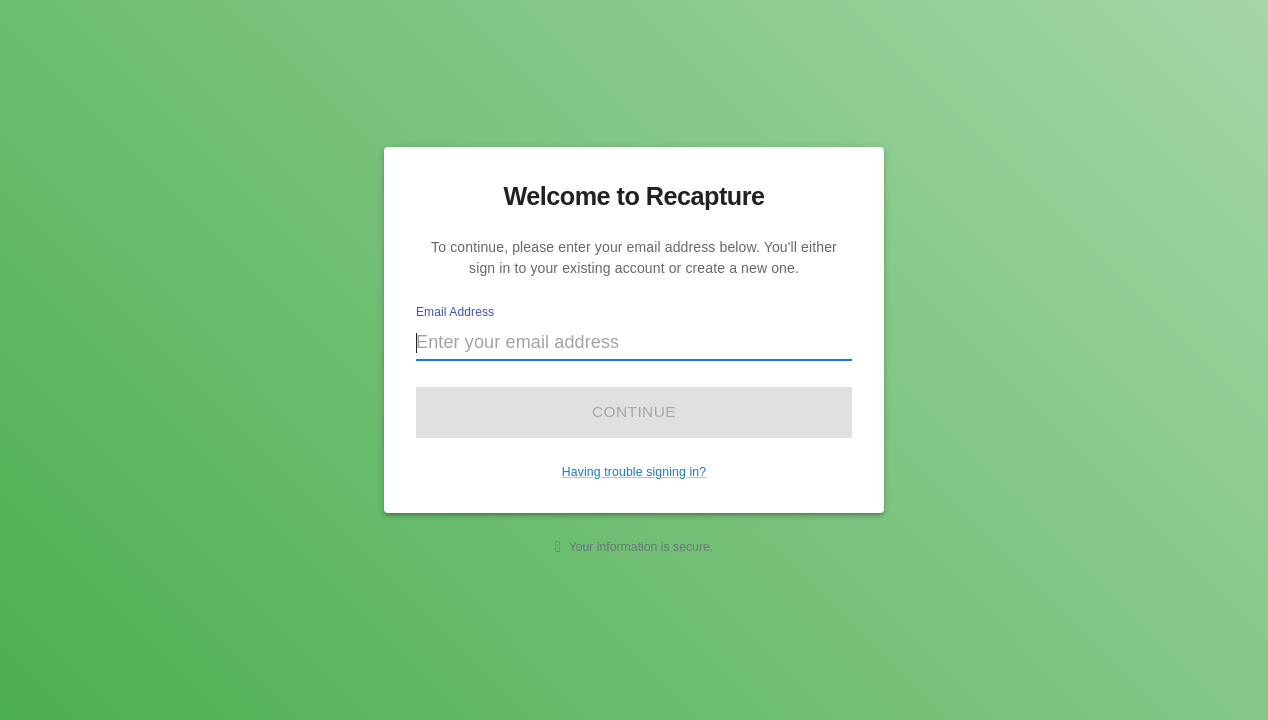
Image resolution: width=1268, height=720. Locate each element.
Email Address (455, 312)
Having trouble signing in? (634, 472)
